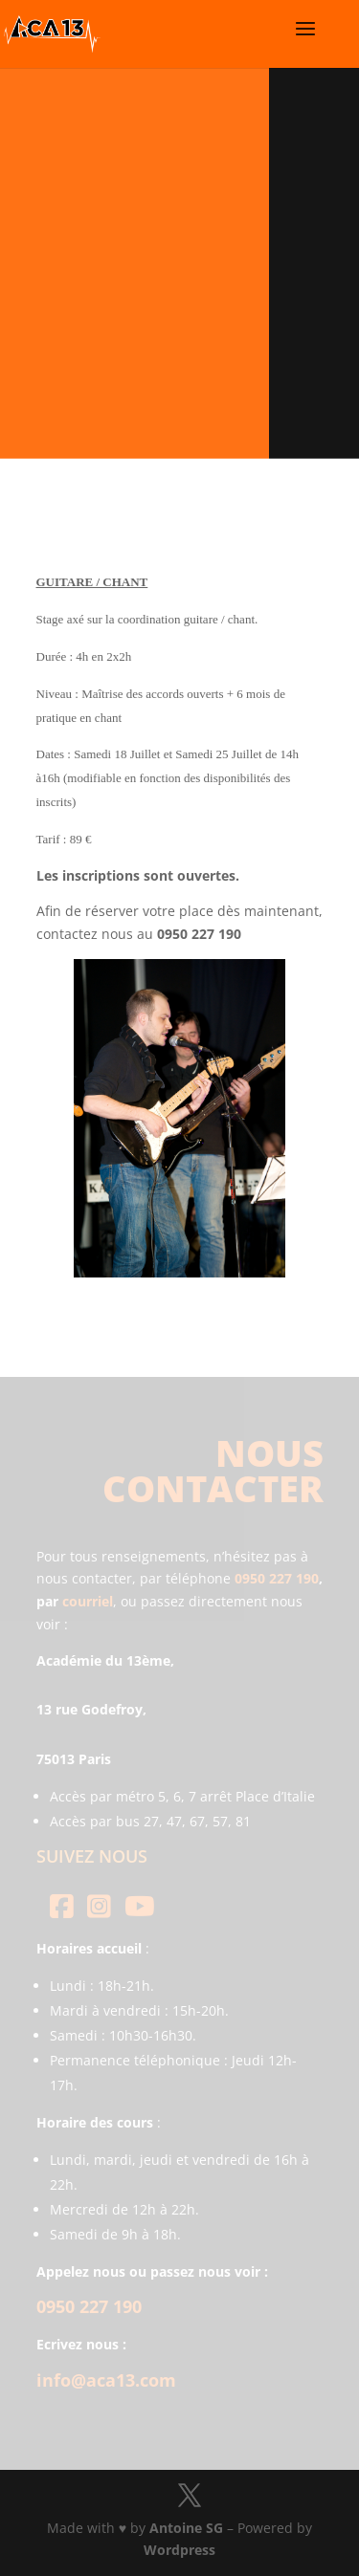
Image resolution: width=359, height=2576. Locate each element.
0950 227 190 (277, 1578)
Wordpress (179, 2550)
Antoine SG (186, 2528)
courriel (87, 1601)
